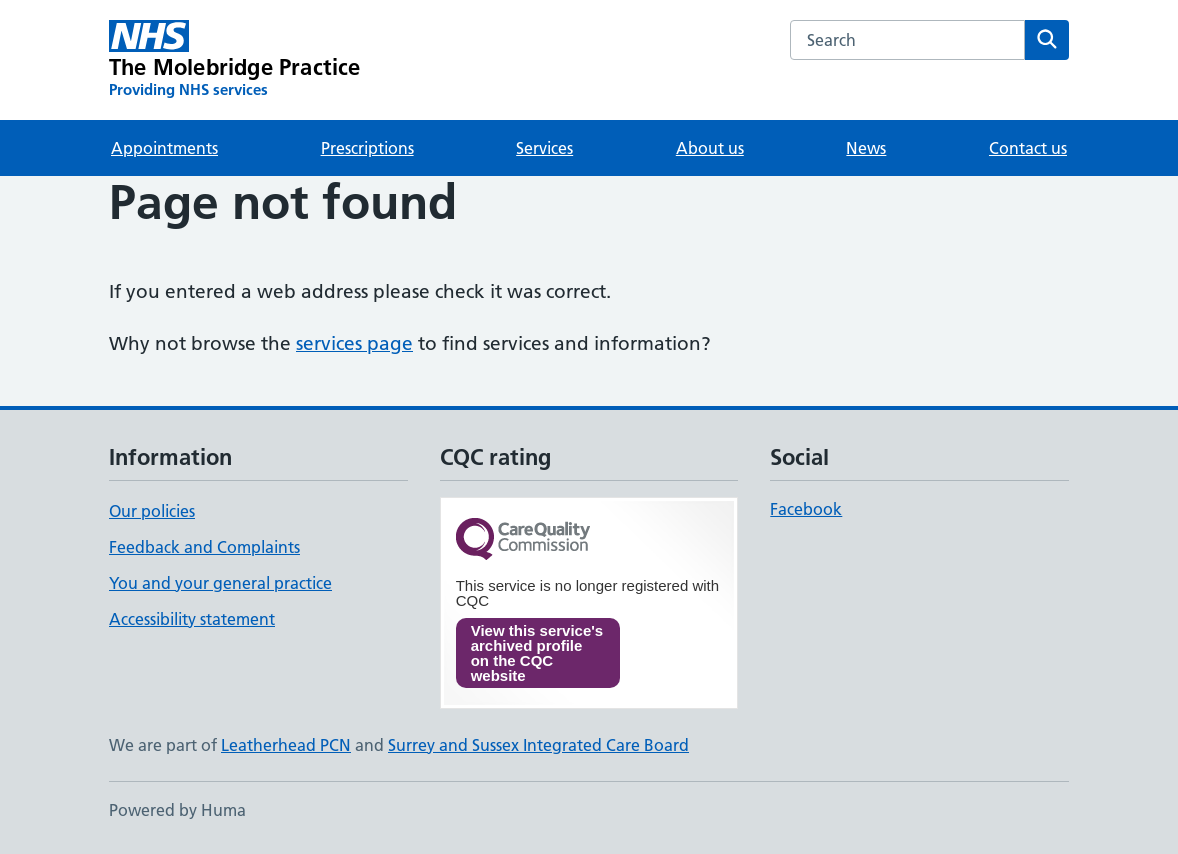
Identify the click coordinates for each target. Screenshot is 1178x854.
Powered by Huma (177, 810)
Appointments (164, 148)
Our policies (152, 511)
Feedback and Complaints (204, 547)
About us (710, 148)
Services (544, 148)
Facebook (806, 509)
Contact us (1028, 148)
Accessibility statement (192, 619)
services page (354, 343)
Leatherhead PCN (286, 745)
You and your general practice (220, 583)
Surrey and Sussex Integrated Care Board (538, 745)
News (866, 148)
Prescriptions (367, 148)
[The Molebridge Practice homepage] (235, 60)
